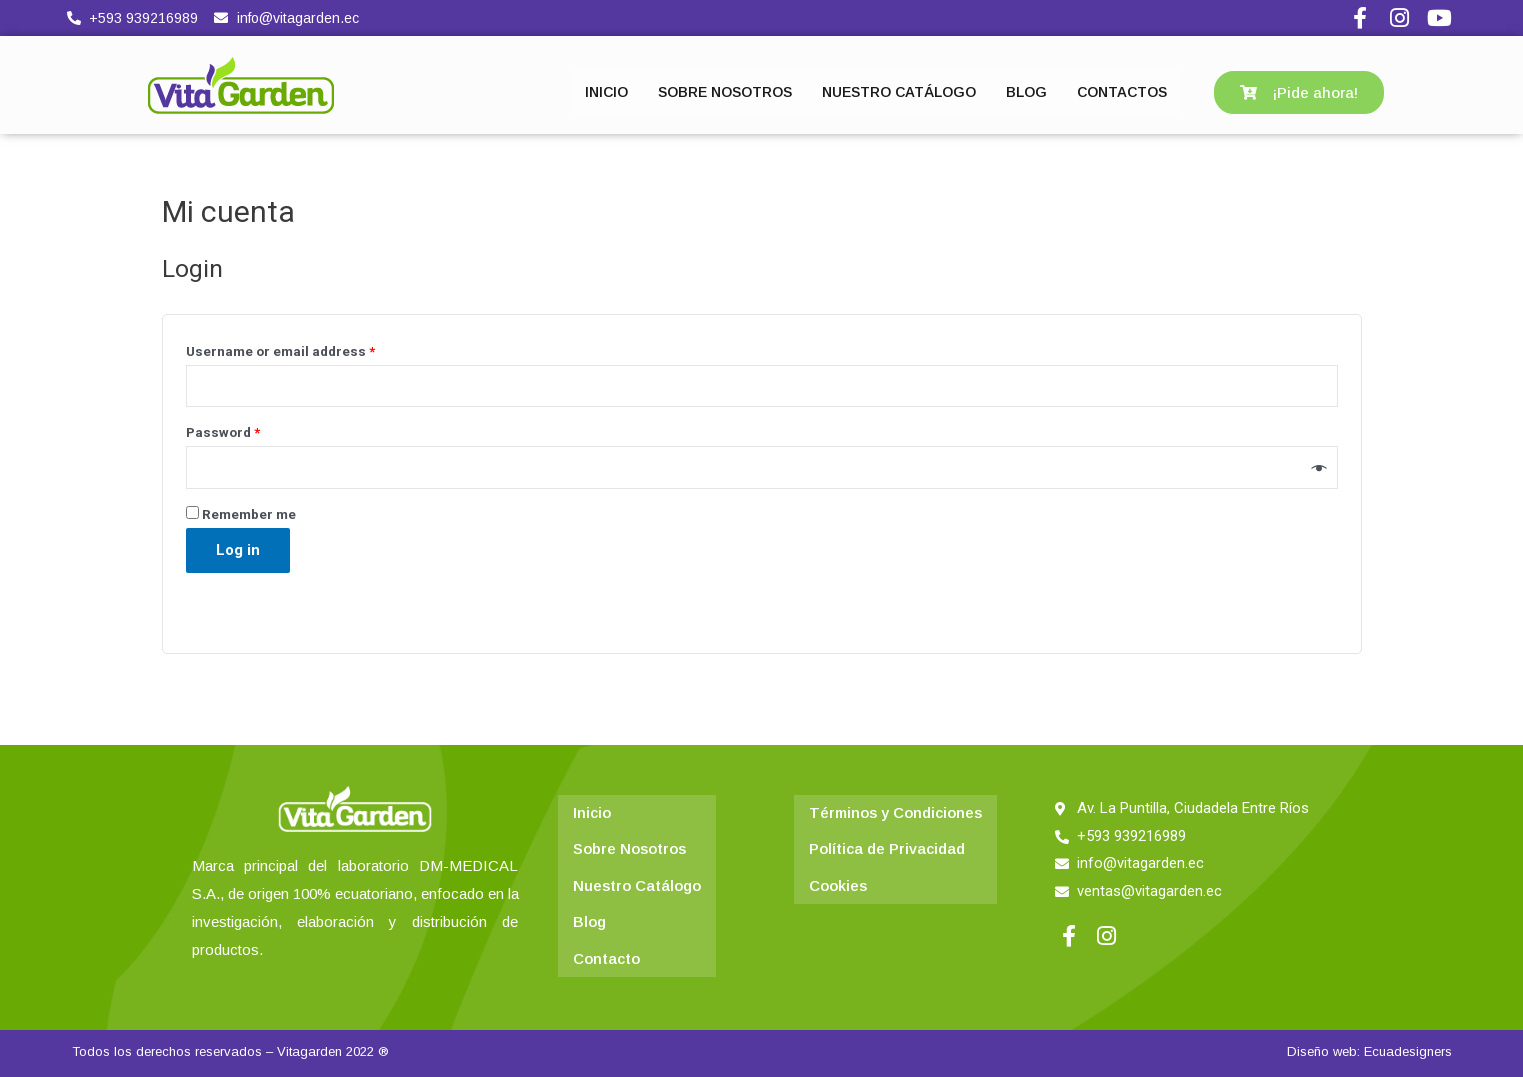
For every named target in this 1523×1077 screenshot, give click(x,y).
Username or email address (280, 351)
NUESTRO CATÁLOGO (899, 92)
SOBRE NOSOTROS (725, 92)
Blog (589, 917)
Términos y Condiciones (896, 812)
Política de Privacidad (887, 847)
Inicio (592, 812)
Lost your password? (253, 595)
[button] (1299, 92)
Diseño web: (1323, 1051)
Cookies (838, 882)
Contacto (606, 952)
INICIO (606, 92)
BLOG (1026, 92)
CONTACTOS (1122, 92)
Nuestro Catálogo (637, 882)
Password (223, 433)
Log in (238, 550)
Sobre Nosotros (629, 847)
